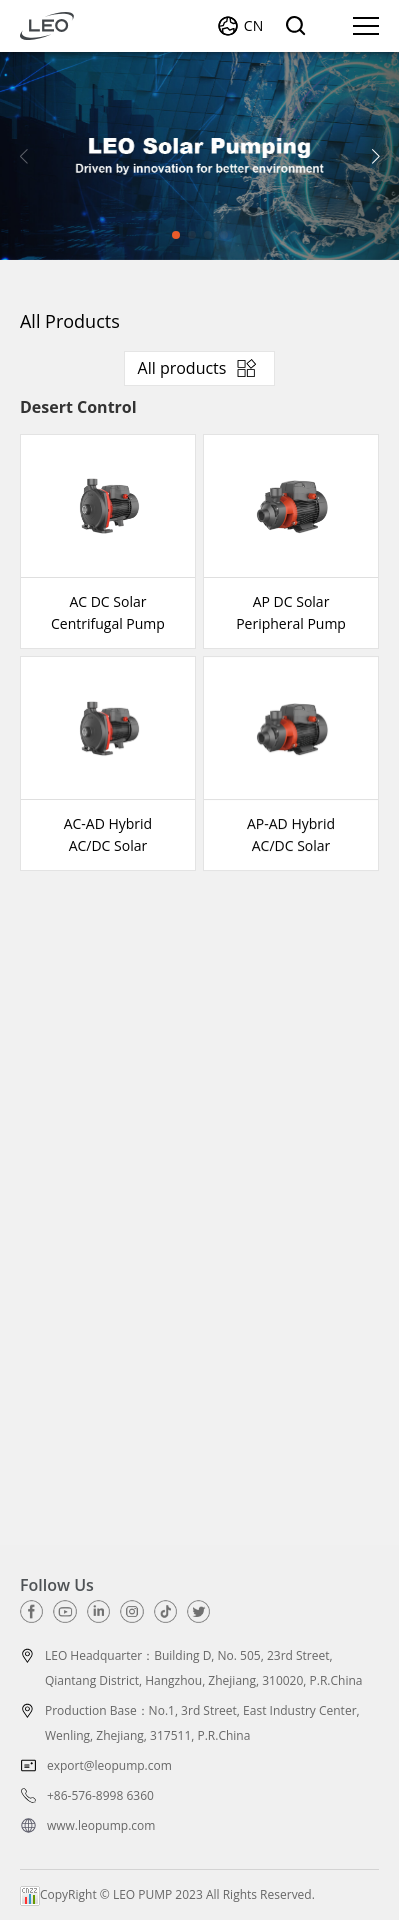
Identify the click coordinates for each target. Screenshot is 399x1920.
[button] (375, 156)
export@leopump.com (109, 1765)
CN (253, 25)
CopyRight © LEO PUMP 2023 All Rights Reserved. (167, 1894)
